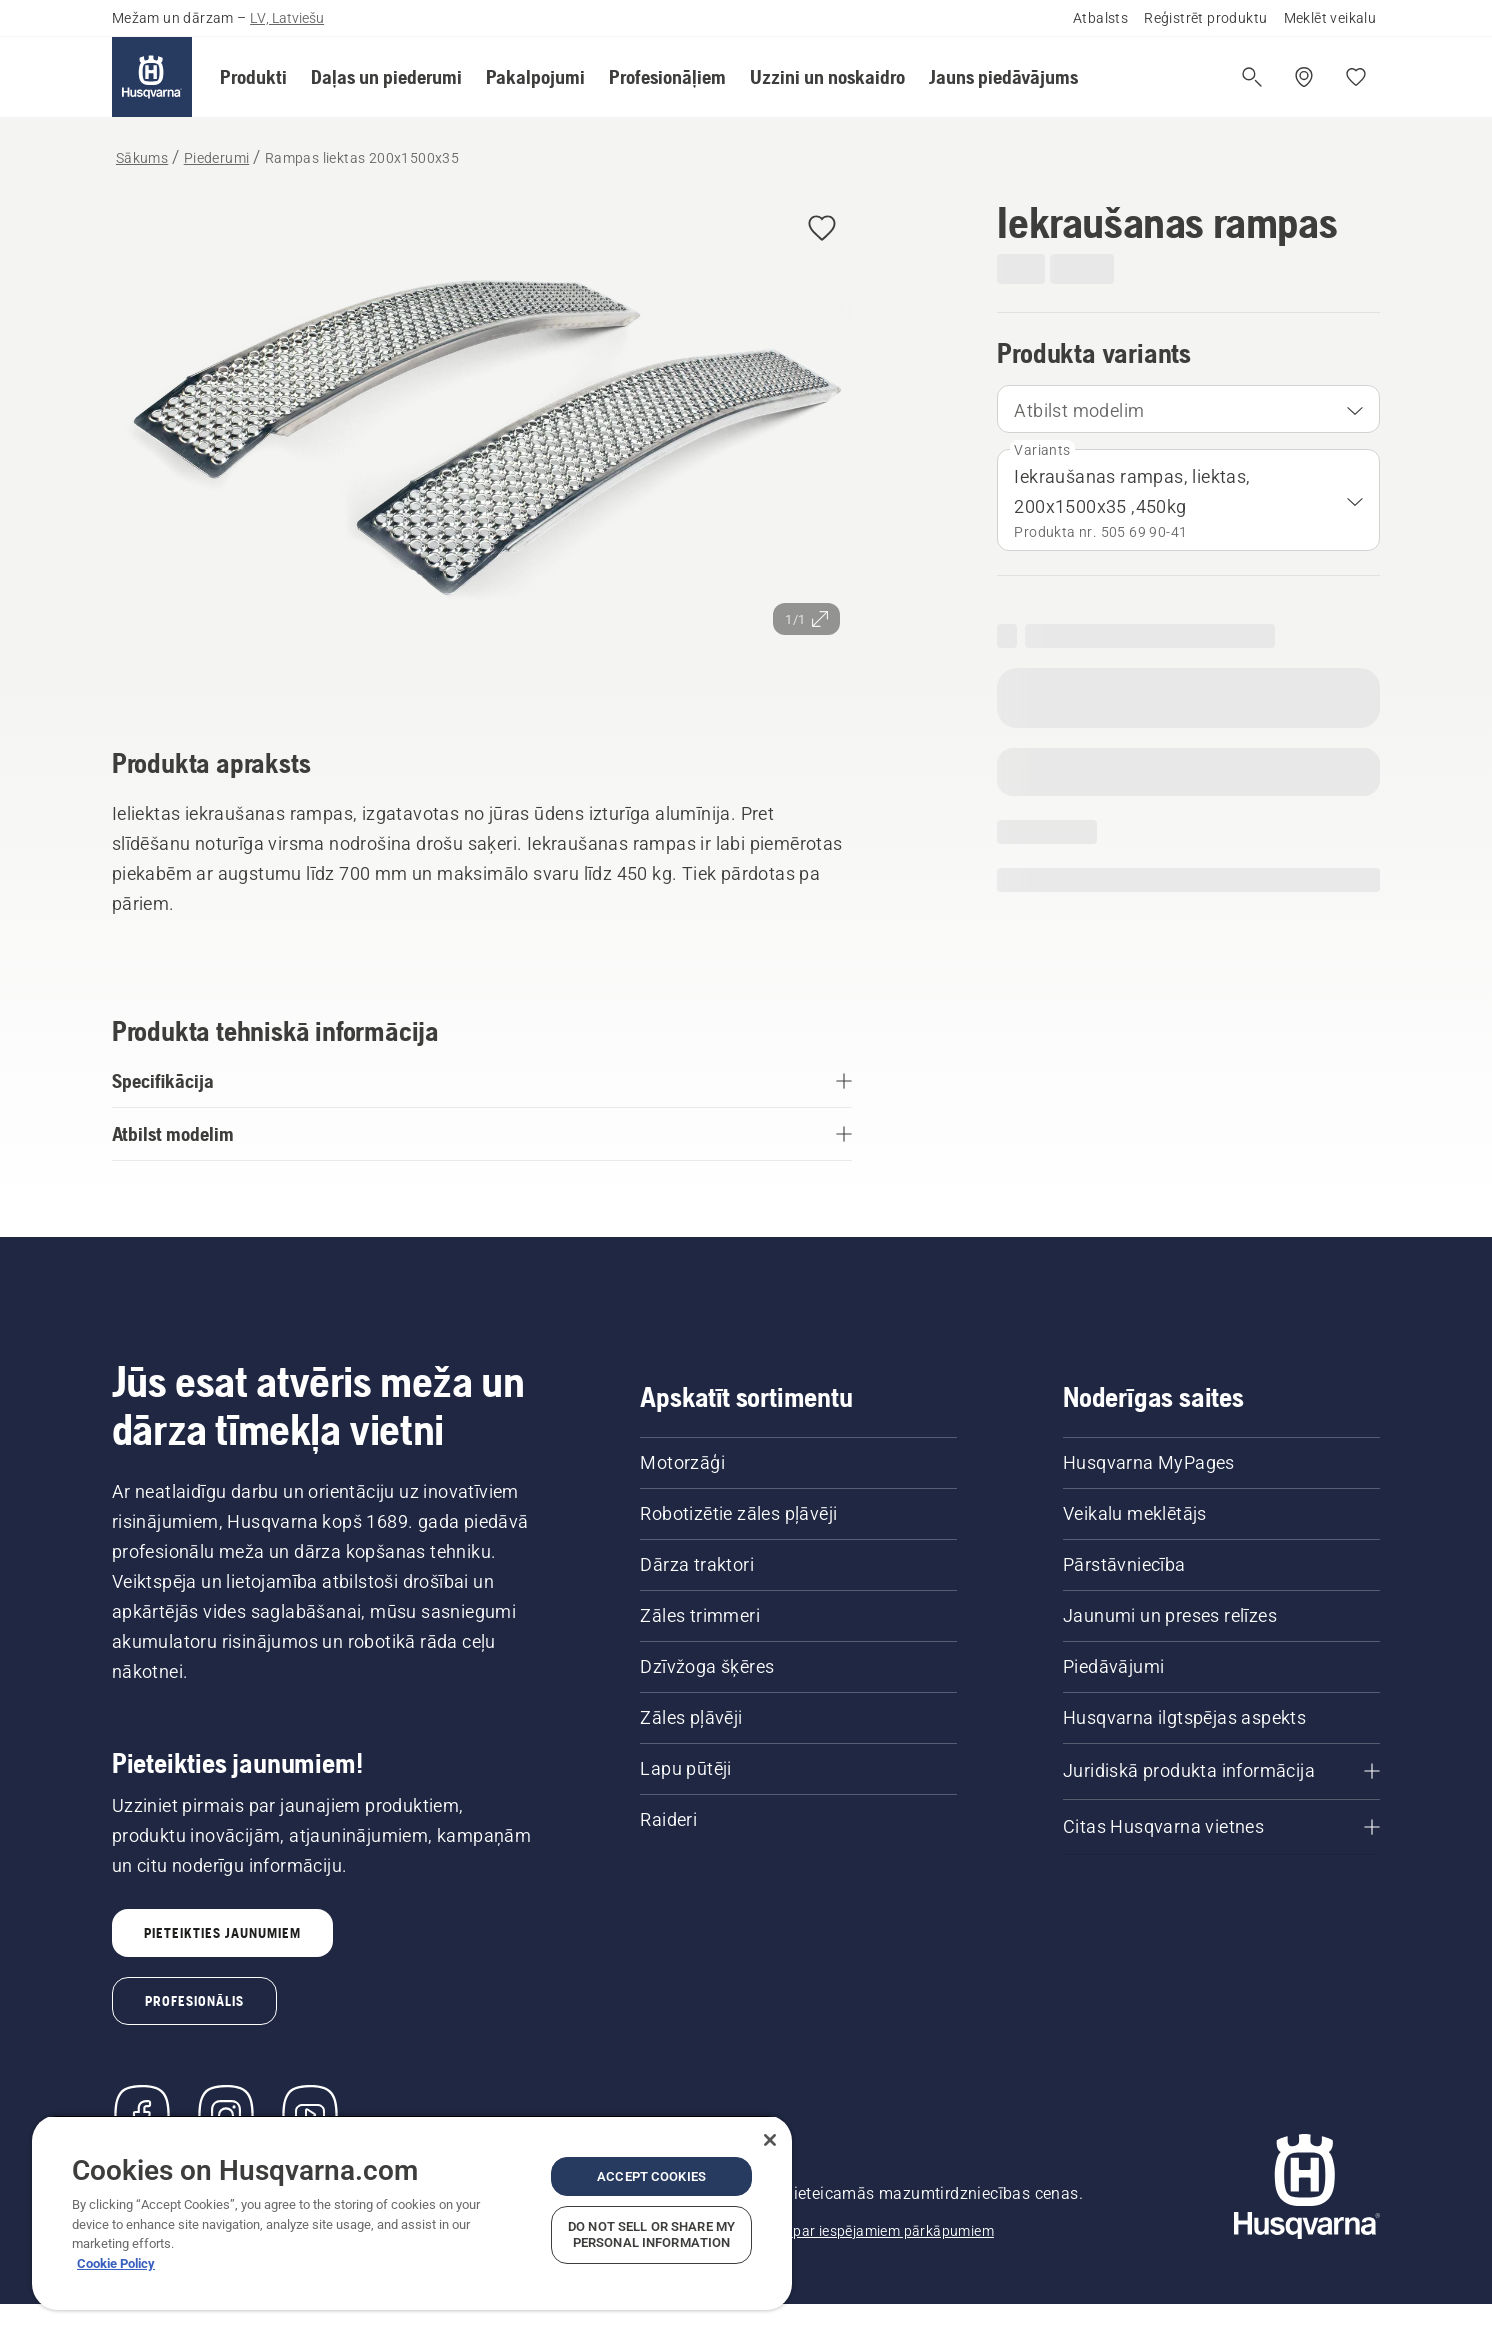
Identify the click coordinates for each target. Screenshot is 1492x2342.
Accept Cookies (651, 2176)
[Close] (770, 2140)
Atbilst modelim (1079, 410)
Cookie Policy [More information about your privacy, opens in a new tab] (116, 2263)
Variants (1042, 450)
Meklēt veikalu (1330, 18)
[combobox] (1188, 409)
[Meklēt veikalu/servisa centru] (1304, 77)
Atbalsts (1100, 18)
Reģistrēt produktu (1205, 18)
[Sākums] (152, 77)
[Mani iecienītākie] (1356, 77)
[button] (253, 77)
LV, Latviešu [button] (287, 18)
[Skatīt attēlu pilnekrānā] (482, 444)
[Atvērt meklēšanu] (1252, 77)
